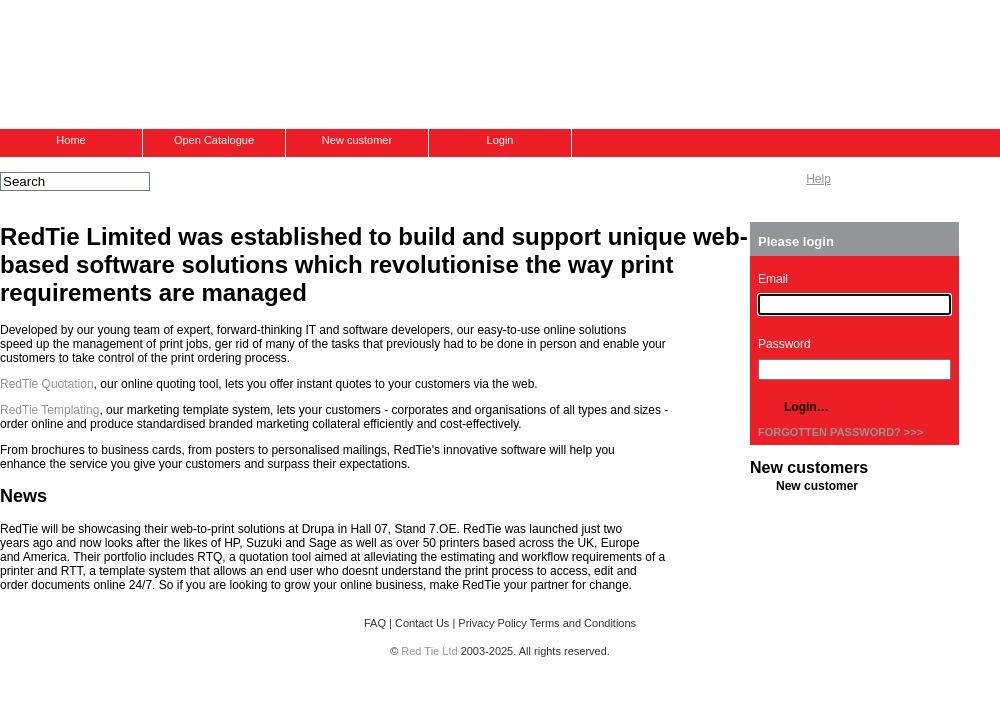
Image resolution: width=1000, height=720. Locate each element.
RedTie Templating (49, 410)
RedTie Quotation (47, 384)
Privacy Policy (492, 623)
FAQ (375, 623)
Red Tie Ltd (429, 651)
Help (818, 179)
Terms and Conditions (583, 623)
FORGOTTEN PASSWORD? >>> (840, 432)
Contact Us (422, 623)
